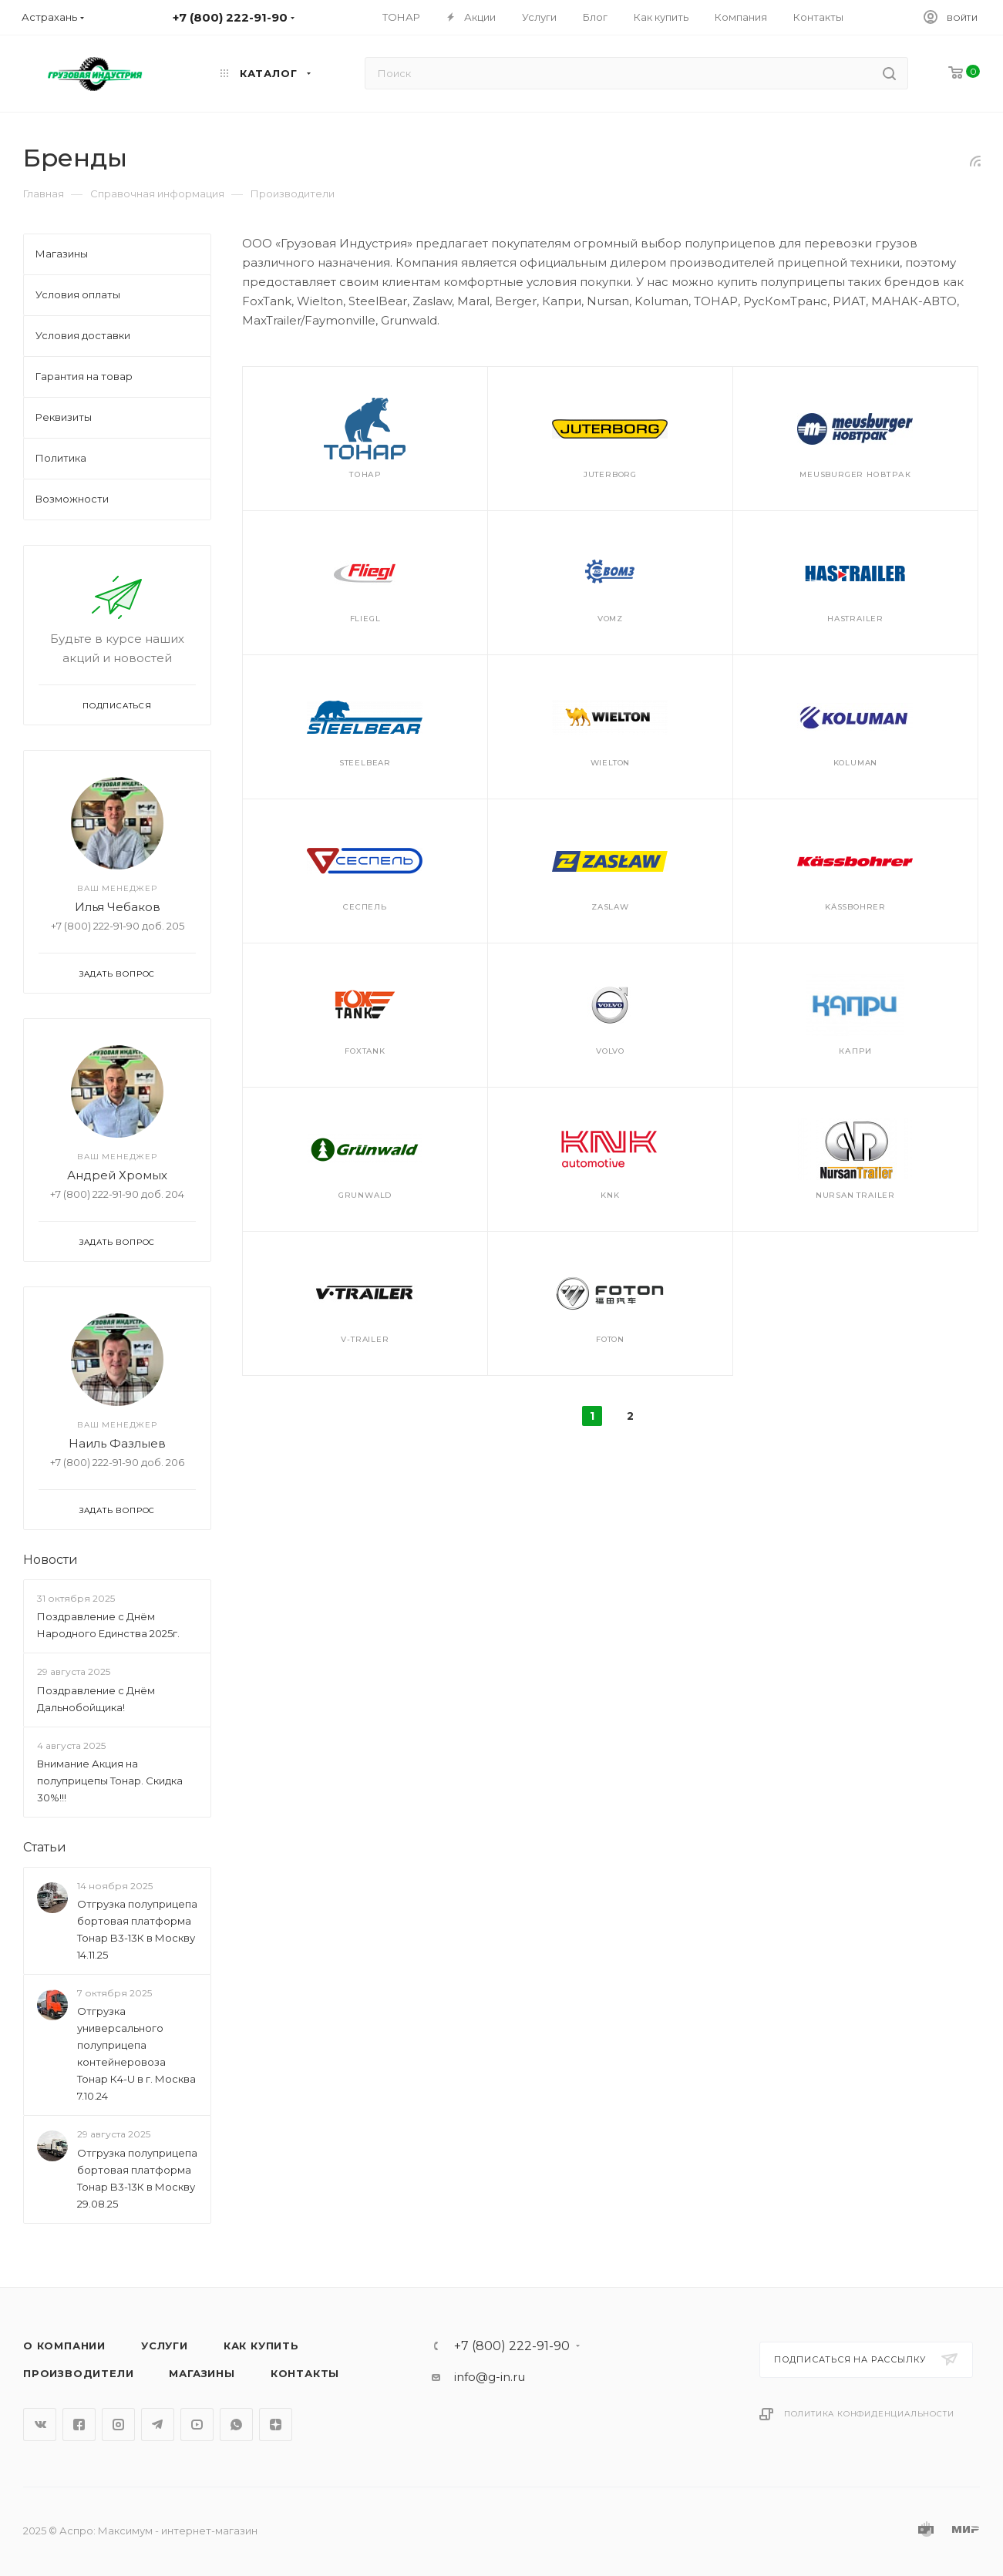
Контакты (305, 2373)
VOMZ (610, 619)
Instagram (118, 2424)
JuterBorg (610, 474)
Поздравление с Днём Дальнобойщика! (96, 1698)
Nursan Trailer (855, 1195)
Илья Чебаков (117, 907)
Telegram (157, 2424)
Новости (50, 1559)
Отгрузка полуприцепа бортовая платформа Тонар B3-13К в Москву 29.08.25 (137, 2178)
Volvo (610, 1051)
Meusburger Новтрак (854, 474)
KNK (610, 1195)
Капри (855, 1051)
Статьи (44, 1847)
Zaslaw (610, 907)
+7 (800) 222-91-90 (512, 2346)
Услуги (164, 2345)
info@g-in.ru (489, 2376)
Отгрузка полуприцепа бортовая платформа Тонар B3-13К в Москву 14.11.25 (137, 1929)
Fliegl (365, 619)
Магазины (201, 2373)
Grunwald (365, 1195)
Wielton (611, 763)
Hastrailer (855, 619)
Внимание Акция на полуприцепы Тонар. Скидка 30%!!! (110, 1780)
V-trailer (365, 1339)
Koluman (855, 763)
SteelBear (365, 763)
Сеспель (365, 907)
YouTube (197, 2424)
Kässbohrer (855, 907)
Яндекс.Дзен (275, 2424)
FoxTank (365, 1051)
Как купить (261, 2345)
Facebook (79, 2424)
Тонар (365, 474)
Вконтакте (39, 2424)
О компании (64, 2345)
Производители (78, 2373)
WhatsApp (236, 2424)
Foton (610, 1339)
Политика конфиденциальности (869, 2414)
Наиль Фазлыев (117, 1443)
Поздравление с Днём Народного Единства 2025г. (108, 1624)
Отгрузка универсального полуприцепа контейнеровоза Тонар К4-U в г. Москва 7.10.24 (136, 2054)
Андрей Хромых (117, 1175)
